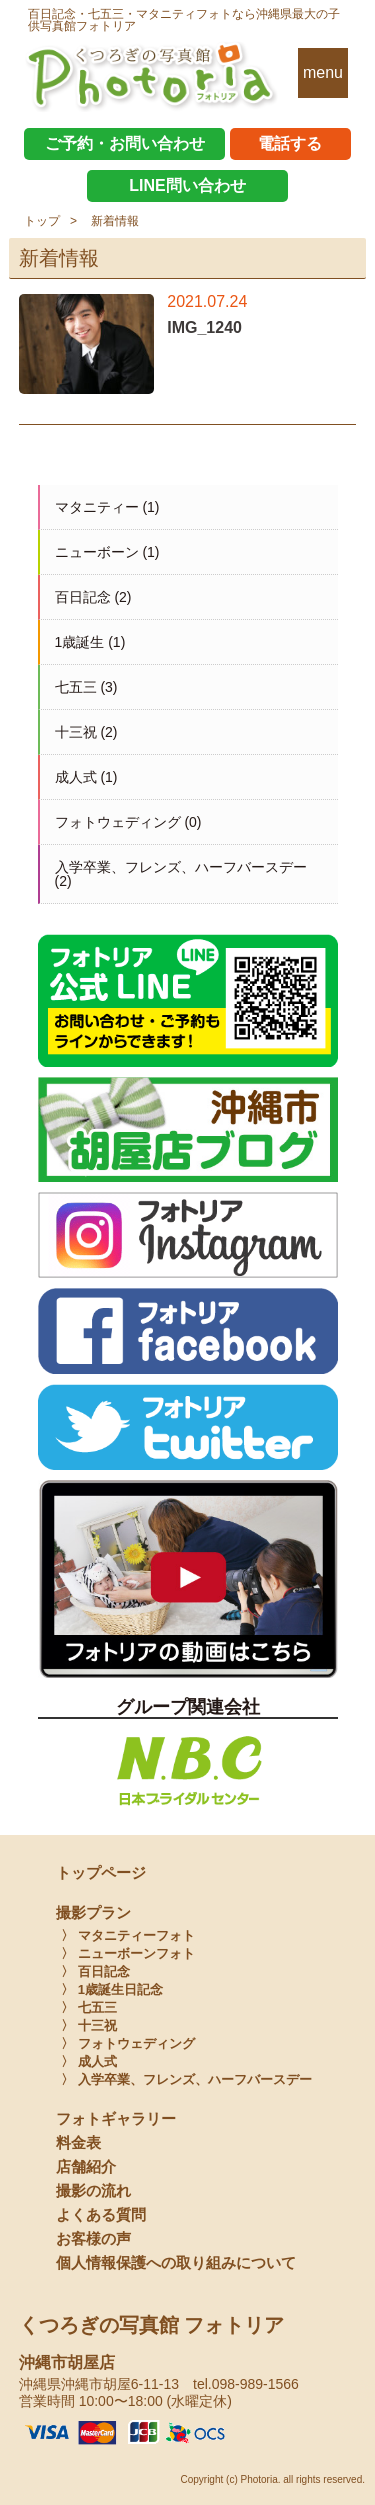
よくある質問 (101, 2214)
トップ (42, 221)
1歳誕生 (80, 642)
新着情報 (115, 221)
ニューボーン (97, 552)
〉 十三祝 (89, 2025)
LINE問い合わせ (187, 185)
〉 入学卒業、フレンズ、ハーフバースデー (186, 2079)
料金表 (78, 2142)
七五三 (76, 687)
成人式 (76, 777)
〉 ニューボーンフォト (128, 1953)
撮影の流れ (93, 2190)
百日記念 (83, 597)
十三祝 (76, 732)
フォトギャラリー (116, 2118)
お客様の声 (93, 2238)
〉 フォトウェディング (128, 2043)
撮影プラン (93, 1912)
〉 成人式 (89, 2061)
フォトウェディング (118, 822)
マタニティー (97, 507)
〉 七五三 (89, 2007)
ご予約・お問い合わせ (125, 143)
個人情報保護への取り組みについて (176, 2262)
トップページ (101, 1872)
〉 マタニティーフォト (128, 1935)
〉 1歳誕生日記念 (112, 1989)
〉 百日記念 (95, 1971)
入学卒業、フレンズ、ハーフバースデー (181, 867)
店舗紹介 (86, 2166)
